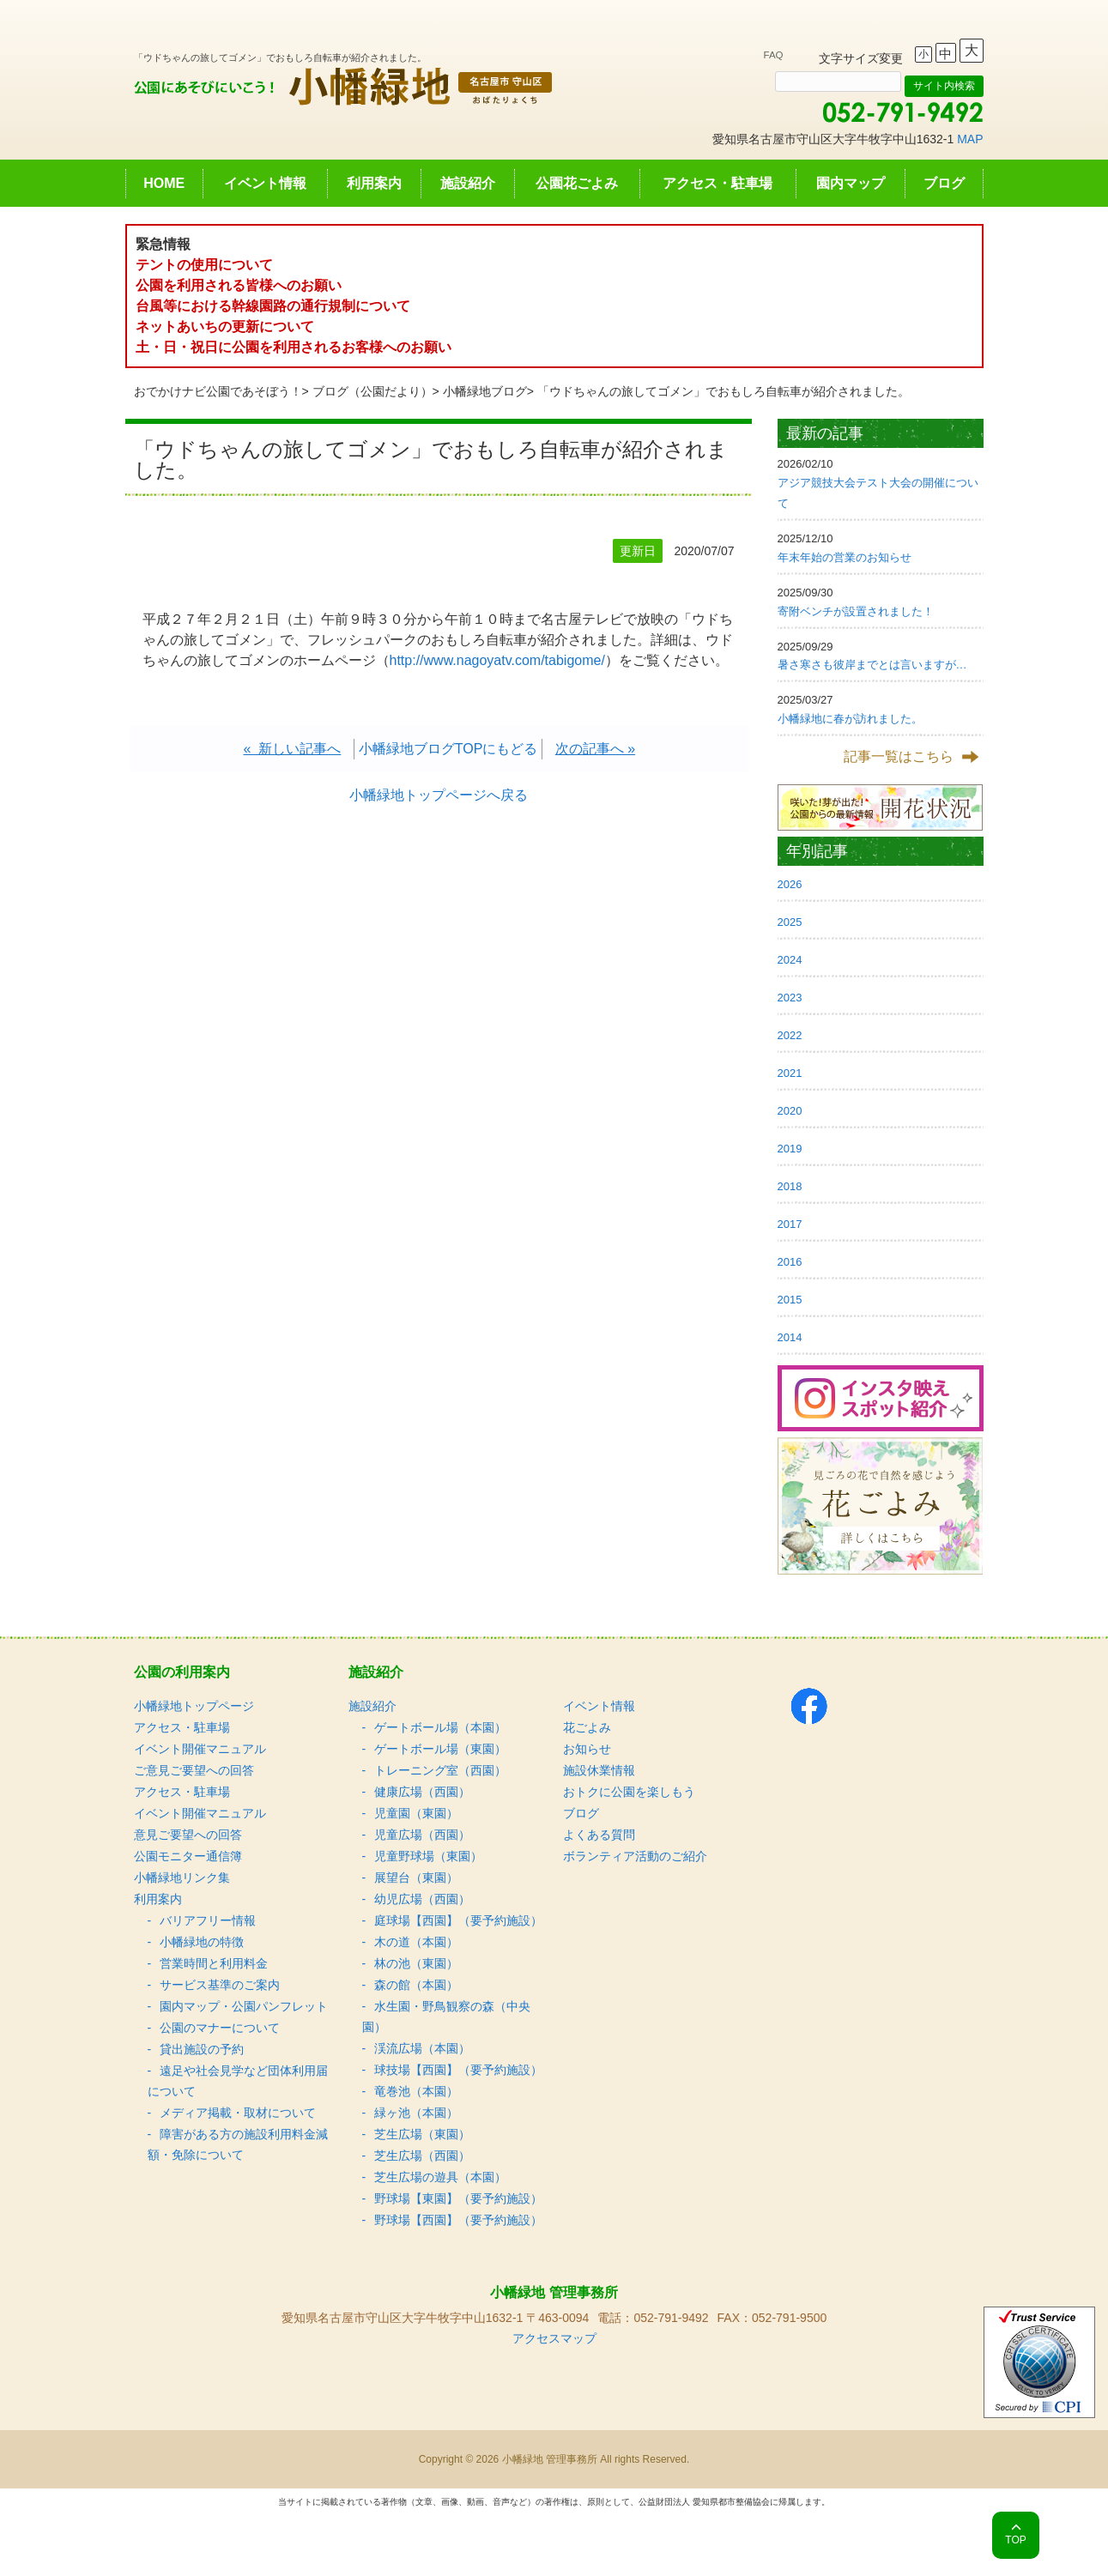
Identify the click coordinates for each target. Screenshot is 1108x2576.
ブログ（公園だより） (372, 391)
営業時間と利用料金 (214, 1963)
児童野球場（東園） (428, 1856)
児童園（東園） (416, 1813)
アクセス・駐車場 (717, 183)
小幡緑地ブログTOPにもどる (448, 748)
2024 (790, 959)
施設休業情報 (599, 1770)
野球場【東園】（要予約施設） (458, 2198)
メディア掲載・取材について (238, 2112)
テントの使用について (204, 264)
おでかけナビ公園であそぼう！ (218, 391)
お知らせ (587, 1749)
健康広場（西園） (422, 1792)
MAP (970, 139)
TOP (1015, 2540)
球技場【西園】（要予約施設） (458, 2070)
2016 (790, 1261)
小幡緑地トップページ (194, 1706)
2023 (790, 997)
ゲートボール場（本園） (440, 1727)
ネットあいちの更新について (225, 326)
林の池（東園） (416, 1963)
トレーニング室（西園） (440, 1770)
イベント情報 (265, 183)
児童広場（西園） (422, 1834)
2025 (790, 922)
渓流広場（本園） (422, 2048)
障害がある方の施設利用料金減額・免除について (238, 2144)
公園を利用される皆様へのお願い (239, 285)
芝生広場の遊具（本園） (440, 2177)
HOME (164, 183)
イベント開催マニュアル (200, 1749)
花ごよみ (587, 1727)
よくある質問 (599, 1834)
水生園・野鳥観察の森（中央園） (446, 2016)
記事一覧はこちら (899, 756)
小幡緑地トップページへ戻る (438, 795)
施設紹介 (467, 183)
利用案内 (374, 183)
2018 (790, 1186)
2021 (790, 1073)
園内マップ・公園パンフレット (244, 2006)
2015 (790, 1299)
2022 (790, 1035)
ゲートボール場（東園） (440, 1749)
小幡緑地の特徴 (202, 1942)
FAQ (774, 55)
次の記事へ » (595, 748)
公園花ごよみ (577, 183)
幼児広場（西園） (422, 1899)
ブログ (944, 183)
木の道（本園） (416, 1942)
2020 (790, 1110)
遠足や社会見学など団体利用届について (238, 2081)
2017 (790, 1224)
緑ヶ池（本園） (416, 2112)
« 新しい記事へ (293, 748)
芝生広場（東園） (422, 2134)
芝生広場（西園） (422, 2155)
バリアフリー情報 (208, 1920)
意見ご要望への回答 (188, 1834)
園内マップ (850, 183)
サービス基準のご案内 (220, 1985)
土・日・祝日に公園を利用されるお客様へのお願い (293, 347)
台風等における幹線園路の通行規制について (273, 306)
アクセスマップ (554, 2338)
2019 (790, 1148)
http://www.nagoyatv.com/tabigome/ (497, 660)
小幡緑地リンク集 (182, 1877)
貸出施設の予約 (202, 2049)
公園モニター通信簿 (188, 1856)
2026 (790, 884)
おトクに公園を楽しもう (629, 1792)
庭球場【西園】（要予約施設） (458, 1920)
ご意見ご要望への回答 (194, 1770)
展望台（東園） (416, 1877)
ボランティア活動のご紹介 (635, 1856)
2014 (790, 1337)
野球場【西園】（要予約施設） (458, 2220)
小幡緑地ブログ (485, 391)
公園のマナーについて (220, 2028)
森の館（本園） (416, 1985)
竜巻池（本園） (416, 2091)
